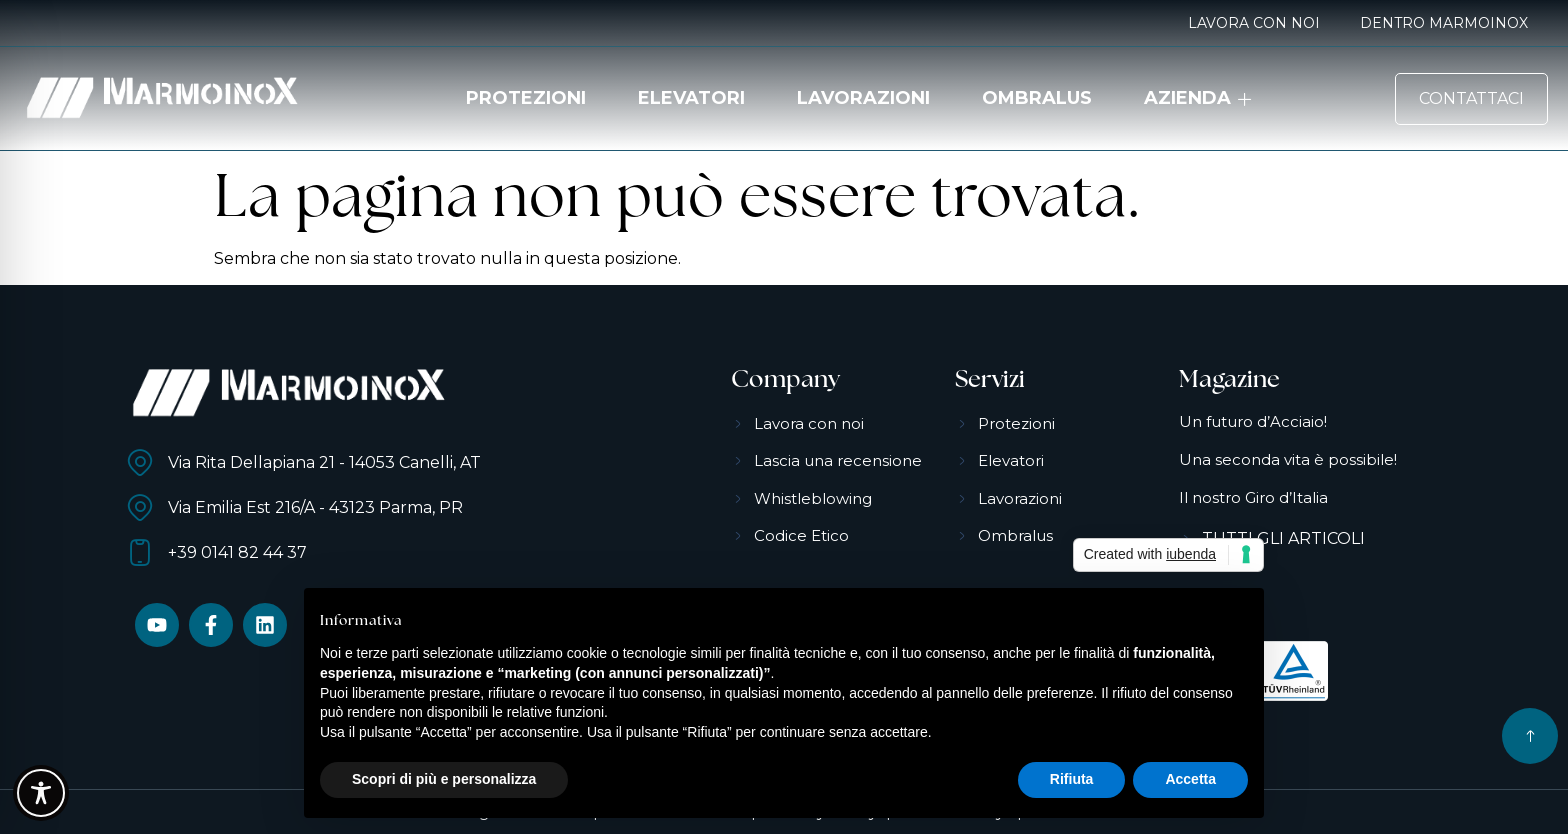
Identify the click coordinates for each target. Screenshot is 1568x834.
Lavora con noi (1254, 23)
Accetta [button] (1190, 779)
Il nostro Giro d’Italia (1253, 497)
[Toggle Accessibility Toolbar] (41, 793)
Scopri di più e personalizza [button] (444, 779)
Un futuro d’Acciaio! (1253, 421)
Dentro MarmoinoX (1444, 23)
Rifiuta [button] (1072, 779)
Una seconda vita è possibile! (1288, 459)
